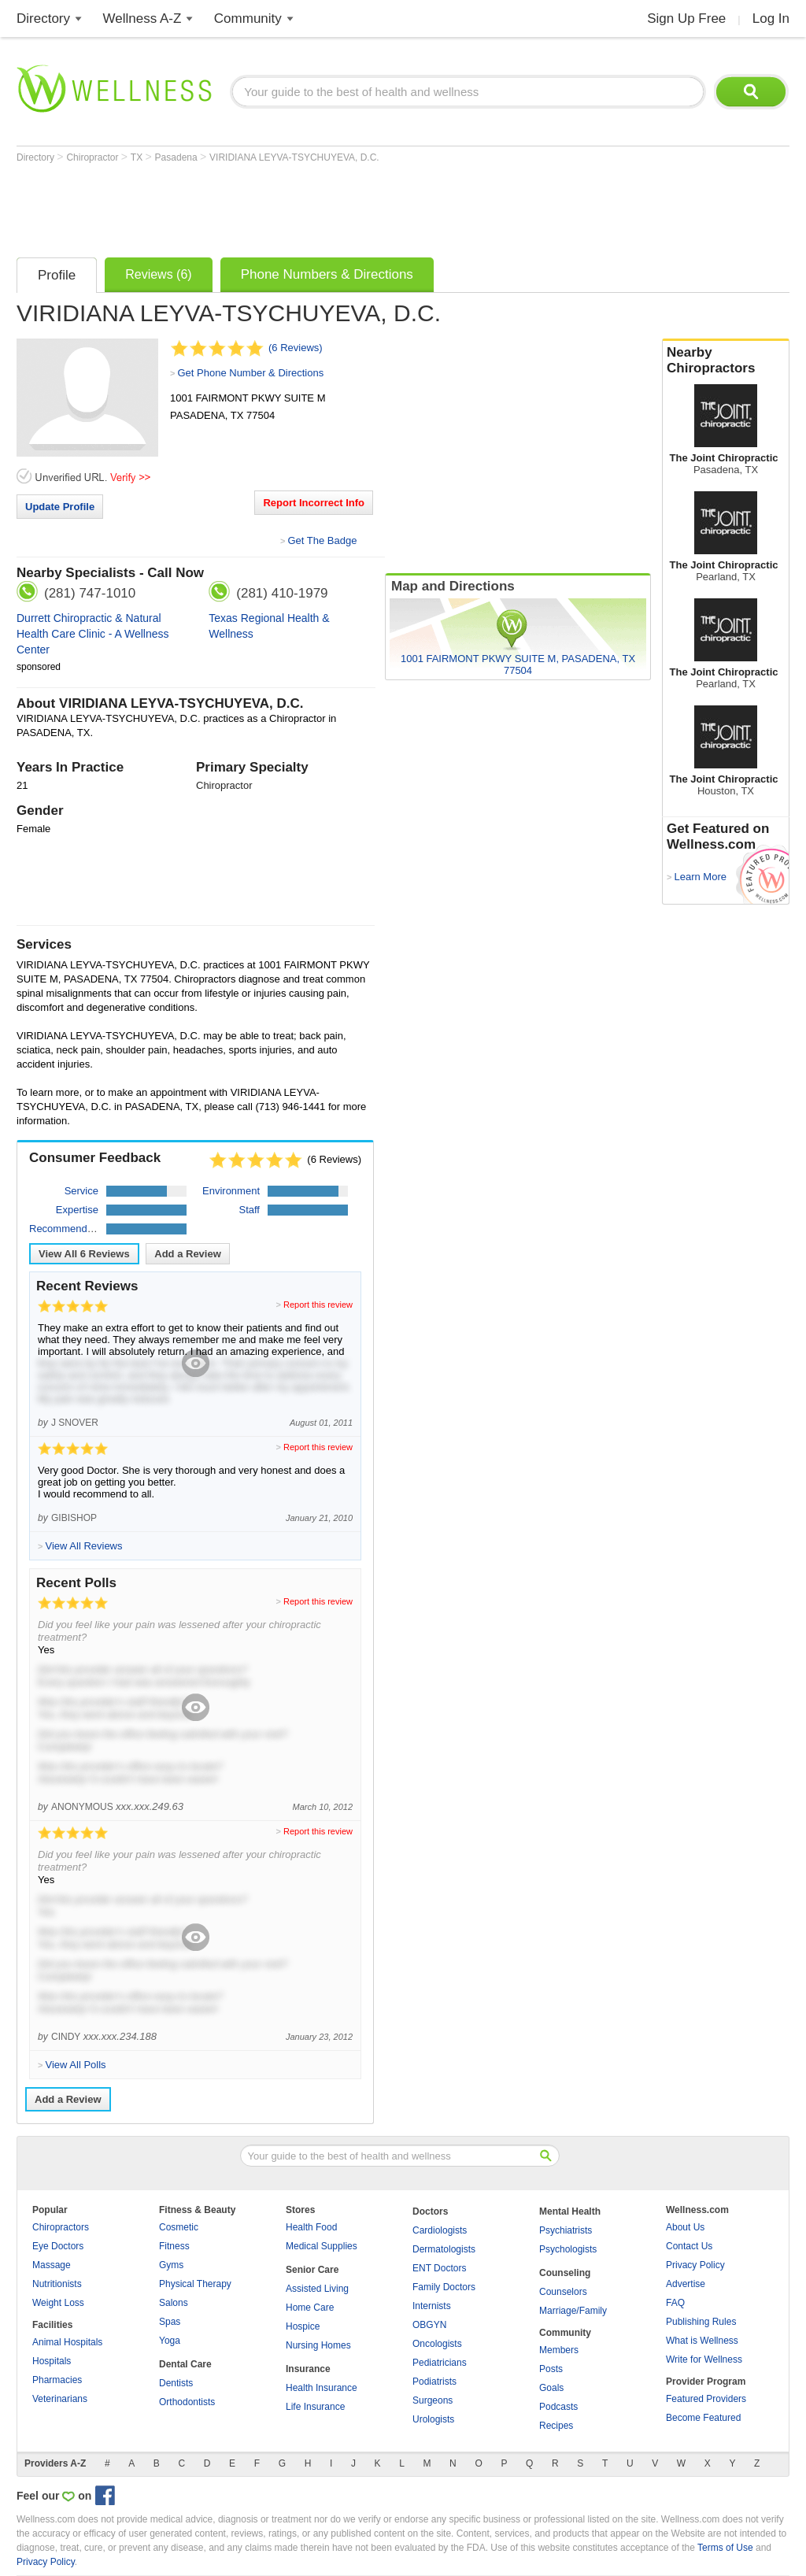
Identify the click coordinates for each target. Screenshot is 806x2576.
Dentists (176, 2383)
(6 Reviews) (295, 347)
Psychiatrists (565, 2230)
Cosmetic (178, 2227)
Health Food (311, 2227)
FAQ (675, 2302)
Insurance (308, 2368)
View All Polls (75, 2065)
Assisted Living (317, 2288)
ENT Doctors (439, 2268)
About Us (685, 2227)
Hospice (303, 2326)
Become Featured (703, 2417)
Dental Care (185, 2364)
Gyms (171, 2265)
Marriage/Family (573, 2310)
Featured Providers (706, 2398)
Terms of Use (725, 2547)
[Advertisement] (303, 206)
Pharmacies (57, 2379)
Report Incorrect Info (313, 503)
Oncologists (437, 2343)
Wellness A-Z (142, 18)
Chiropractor (93, 157)
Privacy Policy (695, 2265)
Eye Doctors (57, 2246)
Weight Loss (58, 2302)
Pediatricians (439, 2362)
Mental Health (570, 2211)
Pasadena (177, 157)
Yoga (169, 2340)
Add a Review (187, 1254)
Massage (51, 2265)
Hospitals (51, 2361)
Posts (551, 2368)
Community (248, 18)
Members (559, 2350)
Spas (169, 2321)
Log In (770, 18)
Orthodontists (187, 2402)
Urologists (433, 2419)
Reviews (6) (158, 274)
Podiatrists (434, 2381)
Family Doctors (443, 2287)
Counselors (563, 2291)
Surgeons (432, 2400)
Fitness (174, 2246)
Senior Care (312, 2269)
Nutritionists (57, 2283)
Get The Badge (322, 540)
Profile (57, 275)
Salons (173, 2302)
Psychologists (568, 2249)
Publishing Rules (701, 2321)
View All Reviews (84, 1254)
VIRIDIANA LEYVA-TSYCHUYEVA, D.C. (294, 157)
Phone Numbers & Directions (327, 274)
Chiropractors (60, 2227)
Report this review (318, 1304)
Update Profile (59, 507)
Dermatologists (443, 2249)
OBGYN (429, 2324)
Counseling (564, 2272)
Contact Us (689, 2246)
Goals (551, 2387)
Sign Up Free (686, 18)
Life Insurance (315, 2406)
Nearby (726, 360)
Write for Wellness (704, 2359)
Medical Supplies (321, 2246)
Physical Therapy (195, 2283)
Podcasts (558, 2406)
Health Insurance (321, 2387)
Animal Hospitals (67, 2342)
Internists (431, 2305)
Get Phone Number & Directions (250, 373)
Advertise (685, 2283)
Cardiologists (439, 2230)
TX (138, 157)
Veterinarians (59, 2398)
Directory (43, 18)
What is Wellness (702, 2340)
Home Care (310, 2307)
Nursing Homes (318, 2345)
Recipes (556, 2425)
